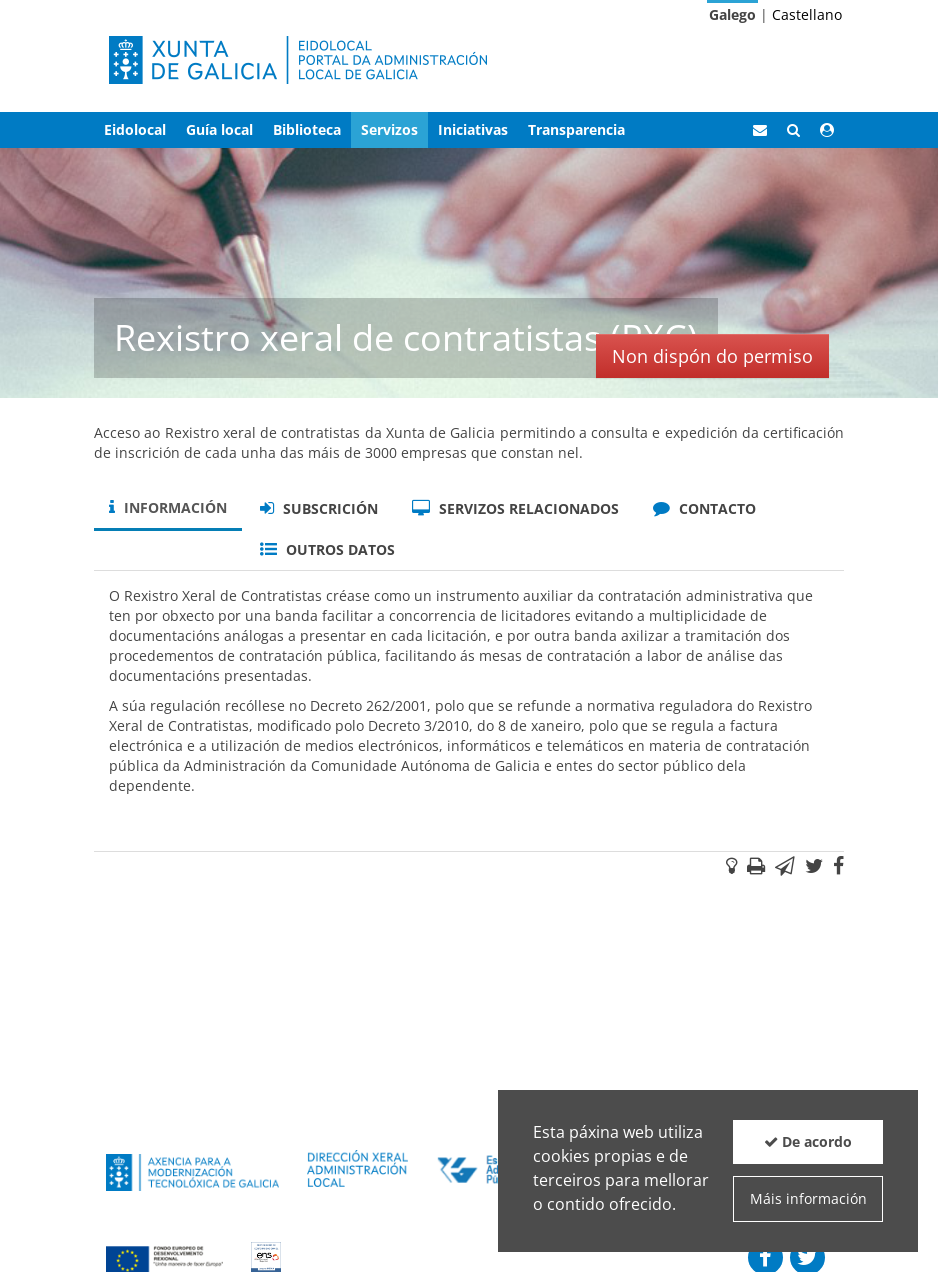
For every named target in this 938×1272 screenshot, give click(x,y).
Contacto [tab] (704, 508)
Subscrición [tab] (319, 508)
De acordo (808, 1141)
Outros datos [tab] (327, 549)
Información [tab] (168, 507)
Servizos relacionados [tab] (515, 508)
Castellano (807, 14)
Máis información (808, 1198)
